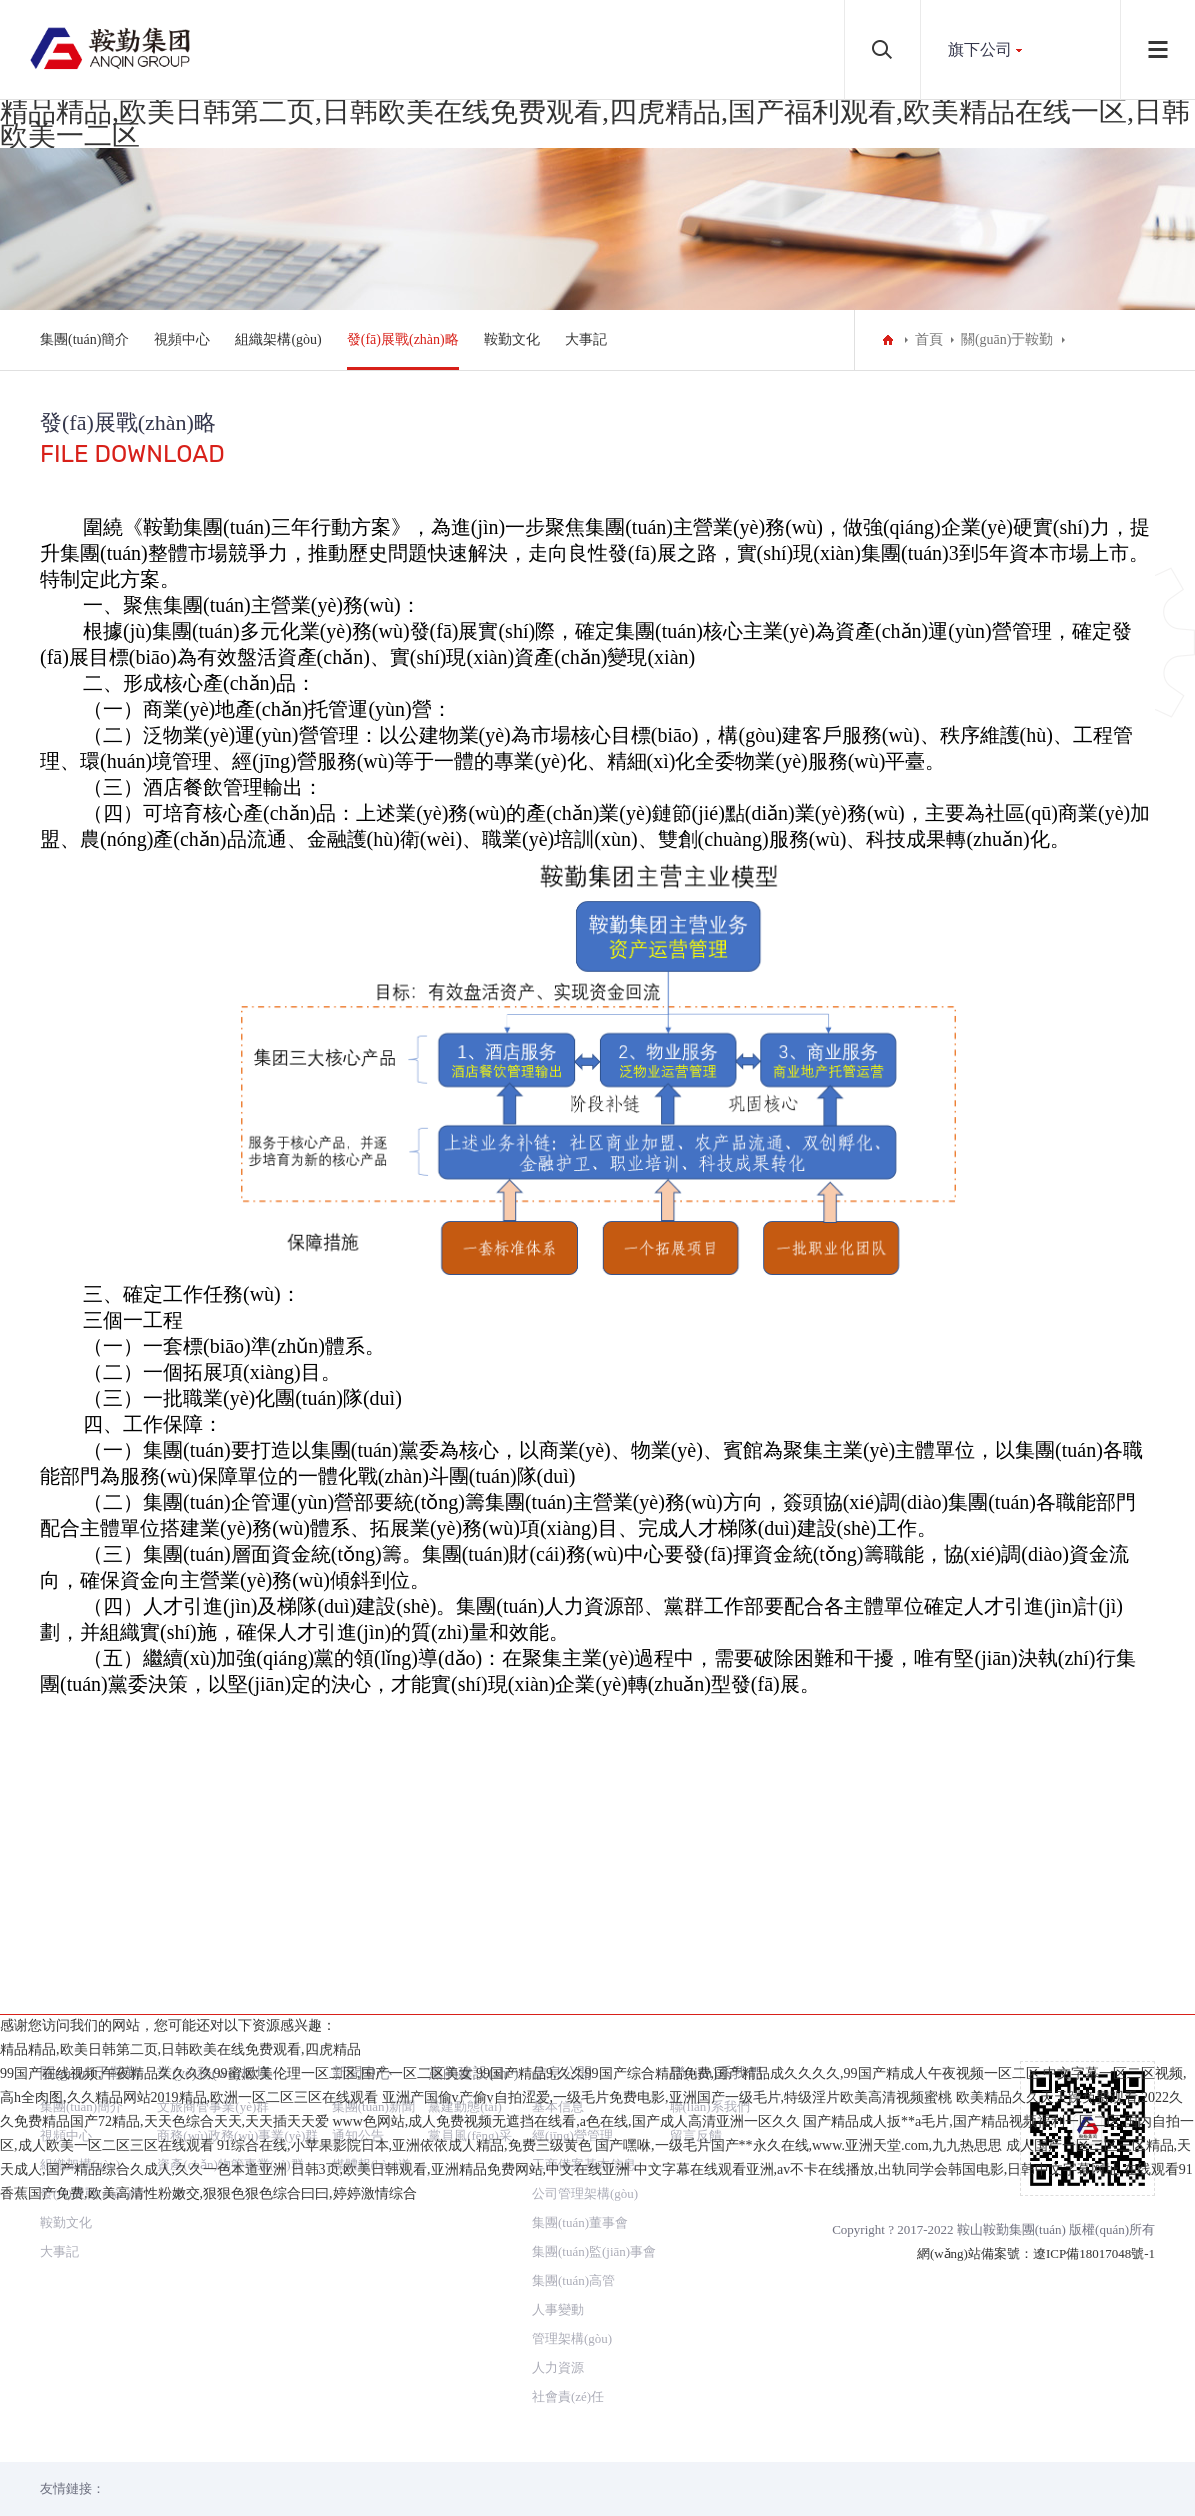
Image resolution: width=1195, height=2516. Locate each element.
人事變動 (558, 2117)
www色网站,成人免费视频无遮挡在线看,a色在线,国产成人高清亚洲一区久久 (566, 2431)
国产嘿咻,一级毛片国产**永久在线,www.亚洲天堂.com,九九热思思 (798, 2455)
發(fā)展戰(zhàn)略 (403, 339)
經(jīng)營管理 (572, 1943)
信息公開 (562, 1880)
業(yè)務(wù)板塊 (213, 1880)
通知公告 (358, 1943)
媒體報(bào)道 (371, 1972)
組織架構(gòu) (278, 339)
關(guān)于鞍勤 (1007, 339)
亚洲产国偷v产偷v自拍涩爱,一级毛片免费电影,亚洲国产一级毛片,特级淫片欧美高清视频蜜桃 (667, 2407)
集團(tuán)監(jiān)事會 (594, 2059)
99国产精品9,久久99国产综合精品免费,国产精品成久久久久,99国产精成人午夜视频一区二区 (758, 2383)
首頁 (929, 339)
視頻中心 (182, 339)
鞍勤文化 (512, 339)
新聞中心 (362, 1880)
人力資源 (558, 2175)
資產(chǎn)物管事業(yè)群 (230, 1972)
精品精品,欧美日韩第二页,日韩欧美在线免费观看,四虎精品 (180, 2359)
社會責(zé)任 (568, 2204)
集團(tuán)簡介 (84, 339)
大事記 (586, 339)
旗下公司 (980, 49)
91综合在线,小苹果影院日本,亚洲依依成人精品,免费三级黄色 (404, 2455)
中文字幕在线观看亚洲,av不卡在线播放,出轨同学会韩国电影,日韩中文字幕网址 (877, 2479)
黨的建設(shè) (473, 1880)
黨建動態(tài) (465, 1914)
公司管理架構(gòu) (585, 2001)
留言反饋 (696, 1943)
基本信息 (558, 1914)
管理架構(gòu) (572, 2146)
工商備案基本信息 (584, 1972)
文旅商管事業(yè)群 (213, 1914)
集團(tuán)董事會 (580, 2030)
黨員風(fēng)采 (470, 1943)
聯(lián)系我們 (716, 1880)
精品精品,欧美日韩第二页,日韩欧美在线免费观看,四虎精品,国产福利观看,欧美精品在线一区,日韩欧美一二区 (595, 123)
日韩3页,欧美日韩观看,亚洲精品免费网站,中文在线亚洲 (461, 2479)
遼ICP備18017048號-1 (1094, 2061)
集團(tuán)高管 (573, 2088)
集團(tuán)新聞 (373, 1914)
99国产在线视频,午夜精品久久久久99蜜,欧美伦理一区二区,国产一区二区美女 (236, 2383)
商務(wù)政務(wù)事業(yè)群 (237, 1943)
